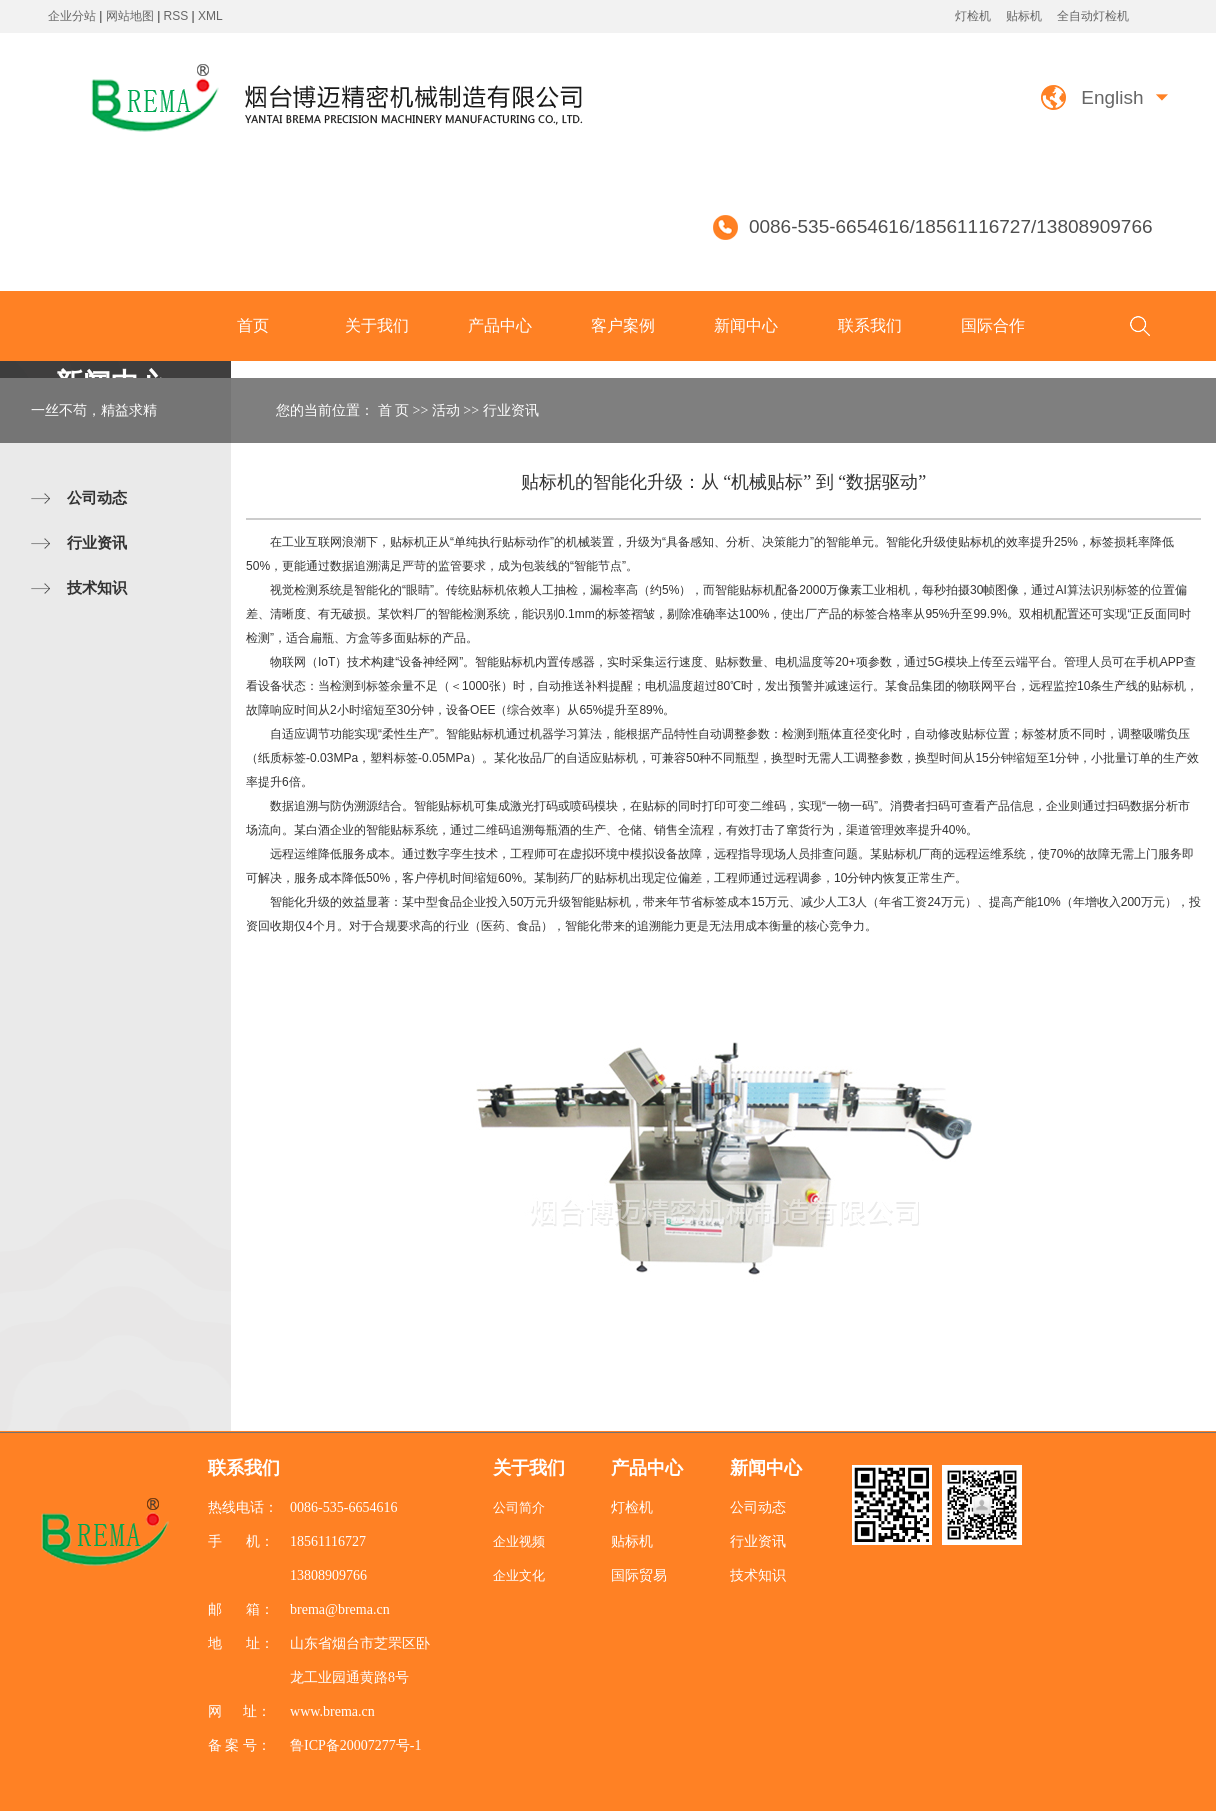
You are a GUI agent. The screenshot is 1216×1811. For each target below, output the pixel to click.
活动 (446, 410)
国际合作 (993, 325)
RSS (176, 16)
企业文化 (519, 1575)
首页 (253, 325)
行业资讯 (97, 542)
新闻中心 (746, 325)
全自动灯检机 (1093, 16)
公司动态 (97, 497)
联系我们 (870, 325)
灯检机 (973, 16)
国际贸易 (639, 1575)
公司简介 (519, 1507)
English (1112, 97)
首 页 (394, 410)
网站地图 (131, 16)
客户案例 (623, 325)
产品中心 (500, 325)
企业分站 (72, 16)
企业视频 (519, 1541)
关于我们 (377, 325)
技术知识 (97, 587)
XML (210, 16)
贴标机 (1024, 16)
